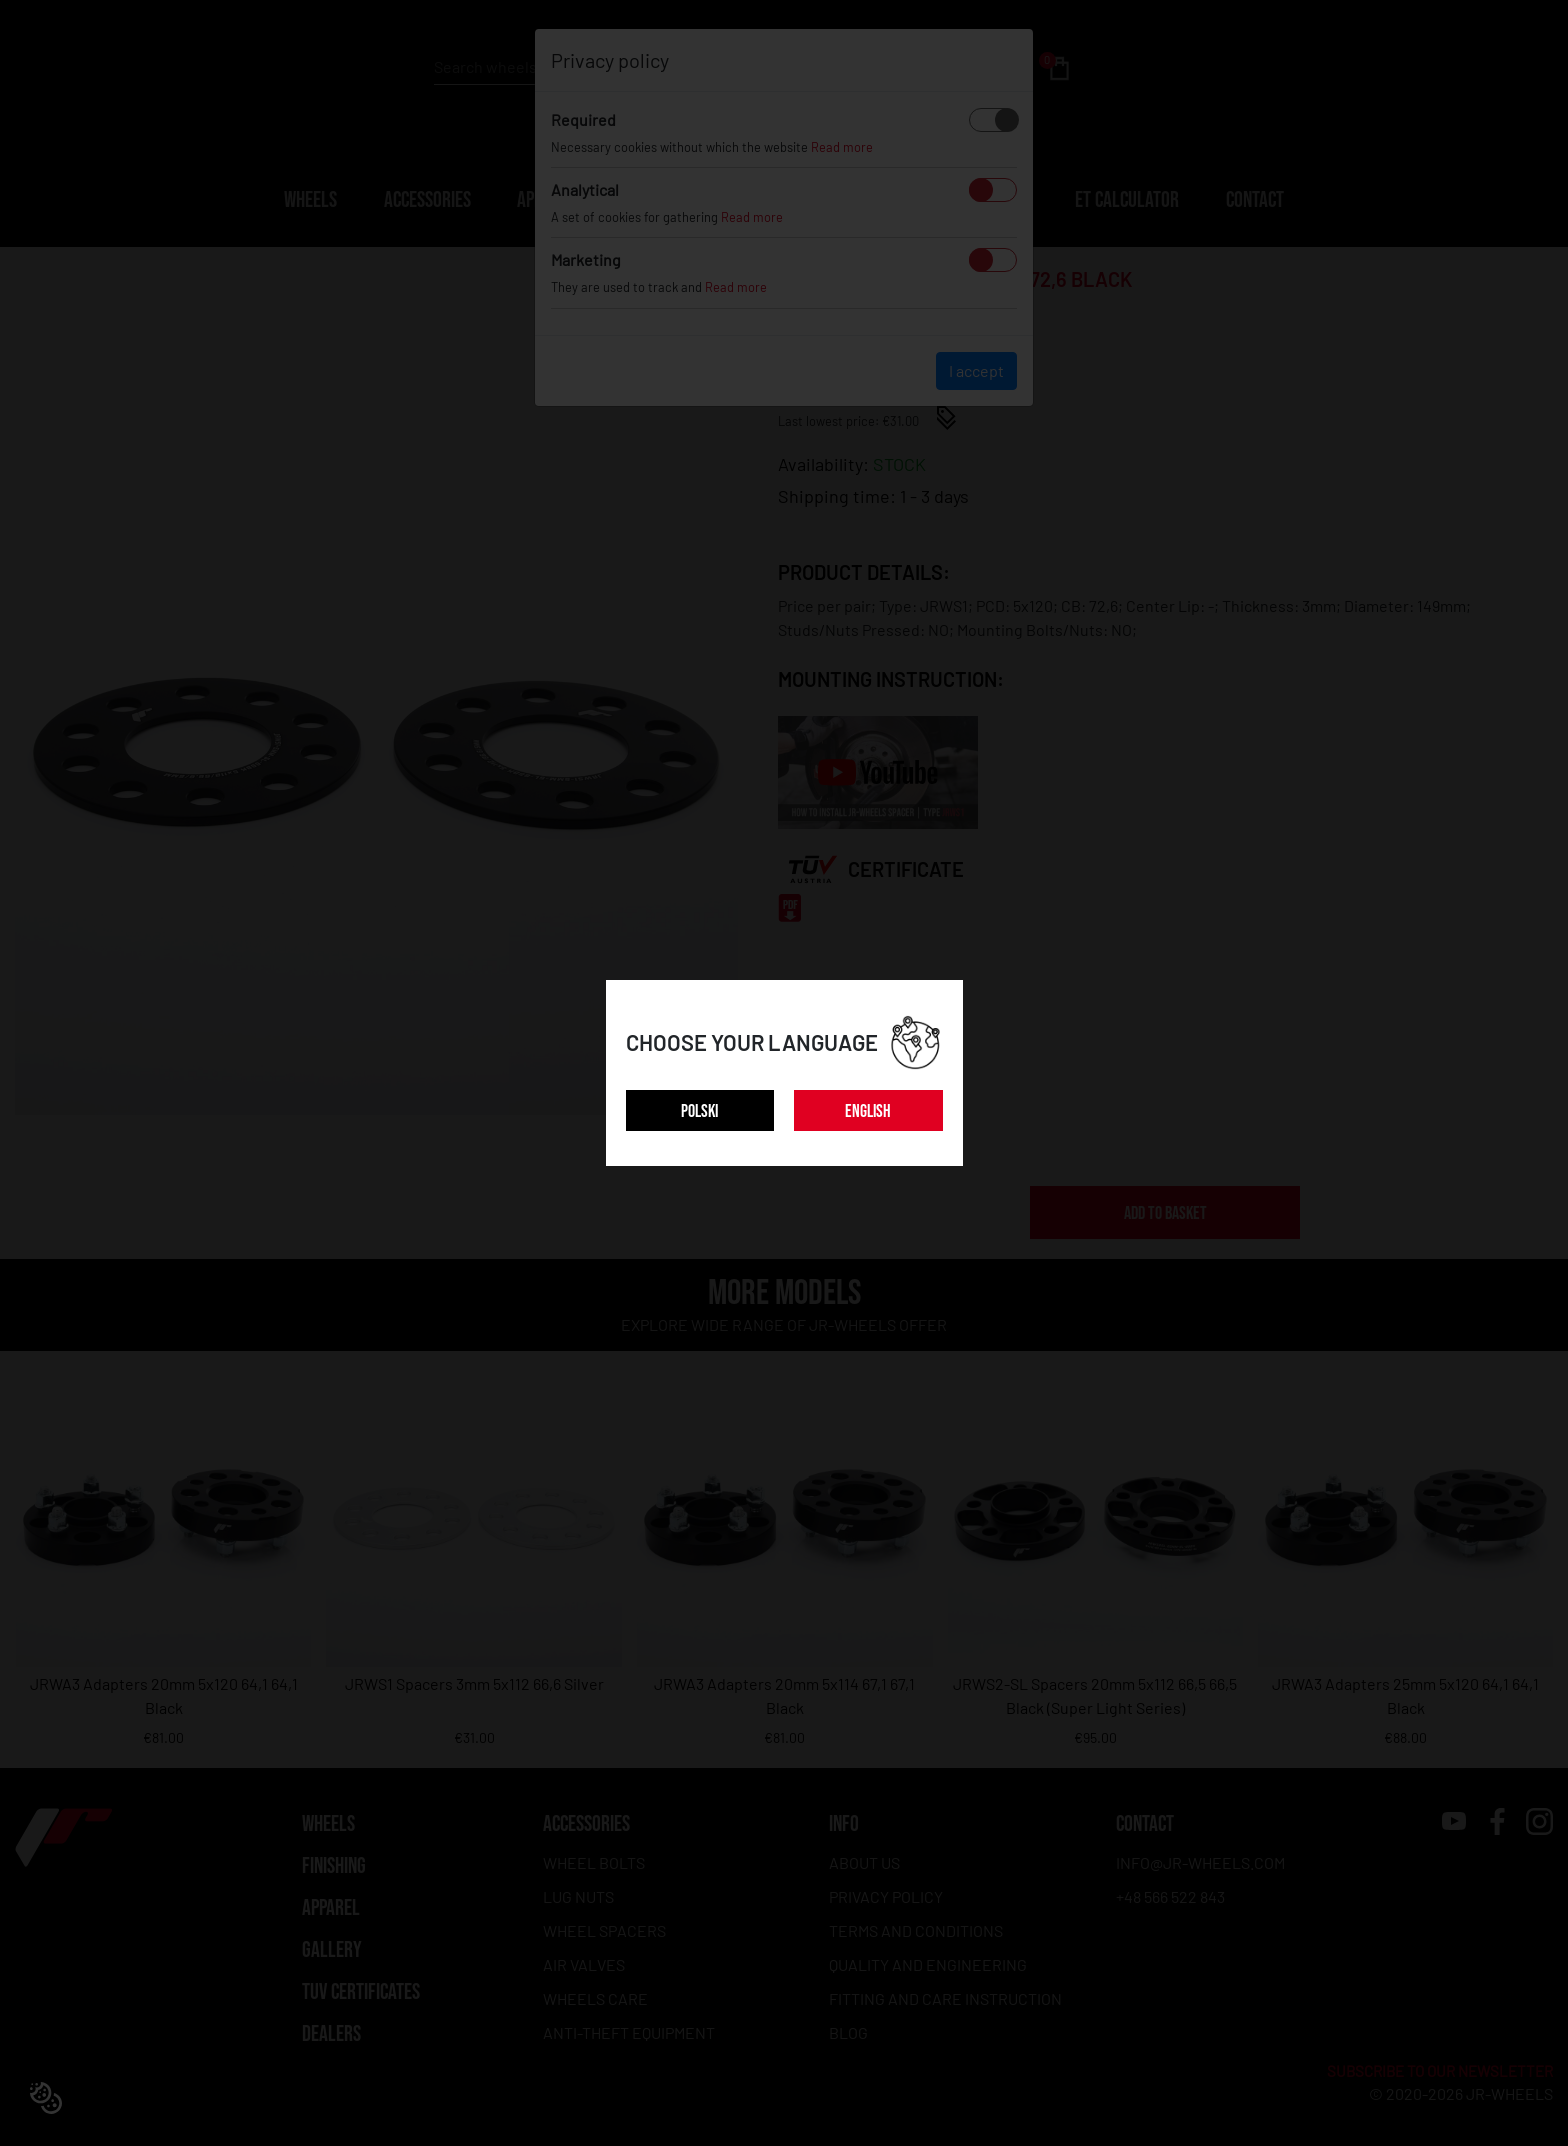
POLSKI (699, 1111)
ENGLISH (868, 1111)
